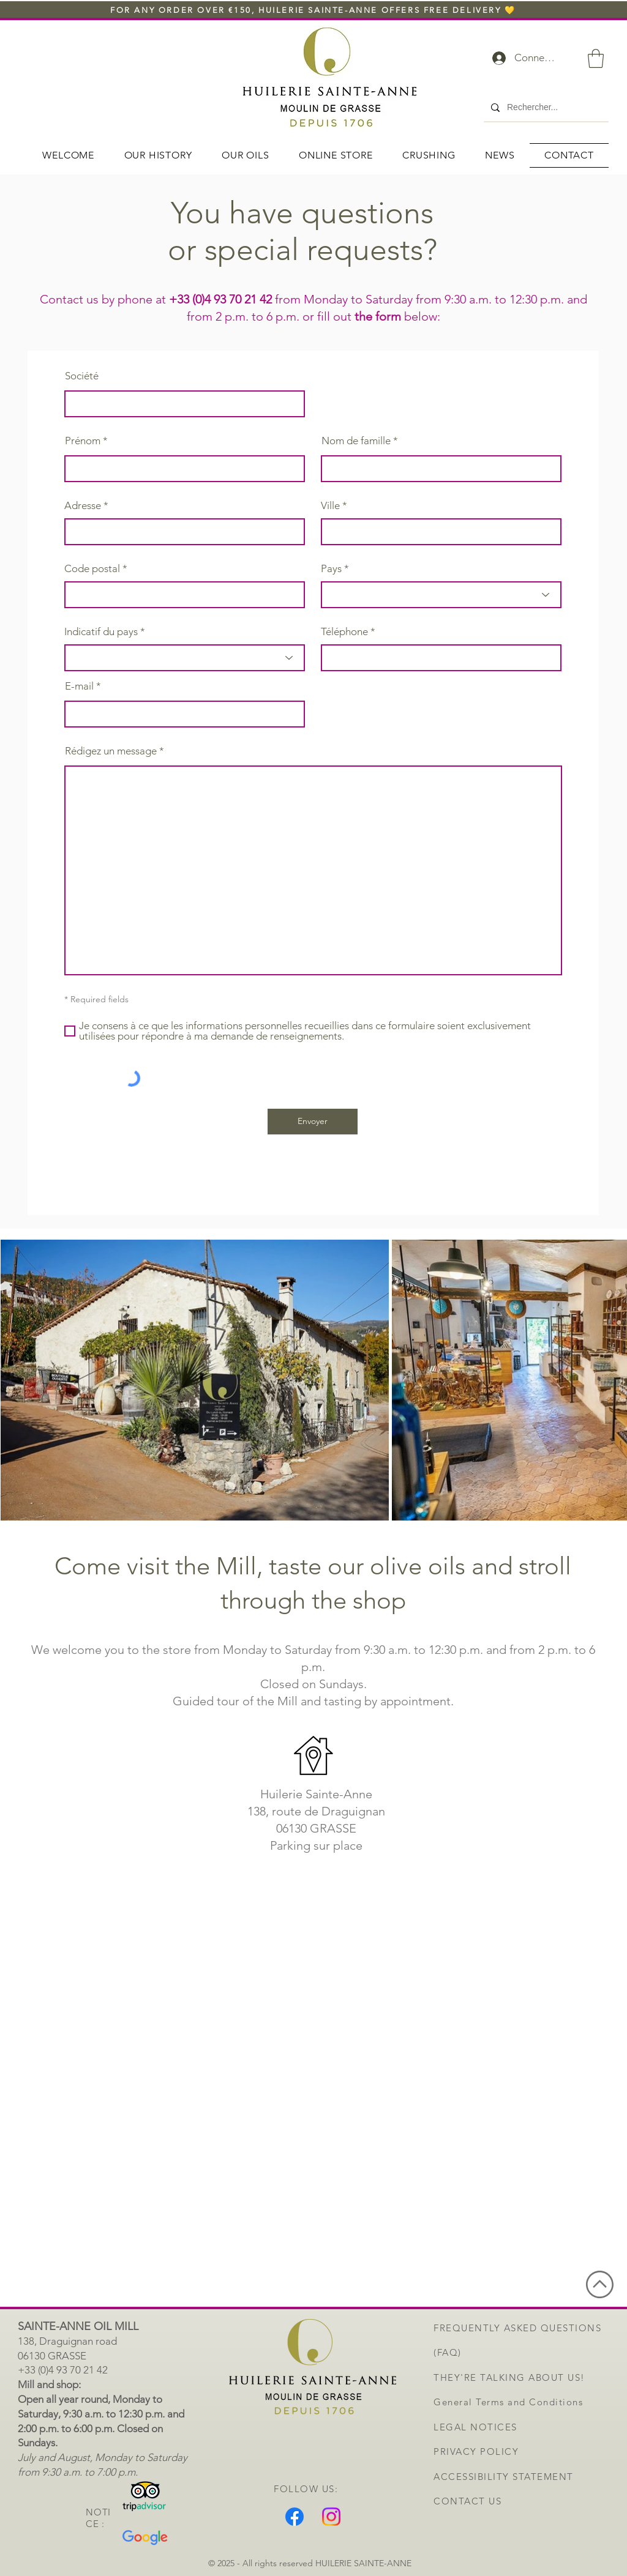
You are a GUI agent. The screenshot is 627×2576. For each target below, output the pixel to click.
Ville (330, 506)
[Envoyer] (313, 1121)
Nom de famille (356, 441)
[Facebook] (294, 2516)
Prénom (82, 441)
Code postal (92, 569)
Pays (331, 569)
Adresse (82, 506)
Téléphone (344, 632)
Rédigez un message (111, 751)
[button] (596, 58)
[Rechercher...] (545, 107)
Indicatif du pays (101, 632)
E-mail (79, 686)
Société (82, 376)
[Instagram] (331, 2516)
